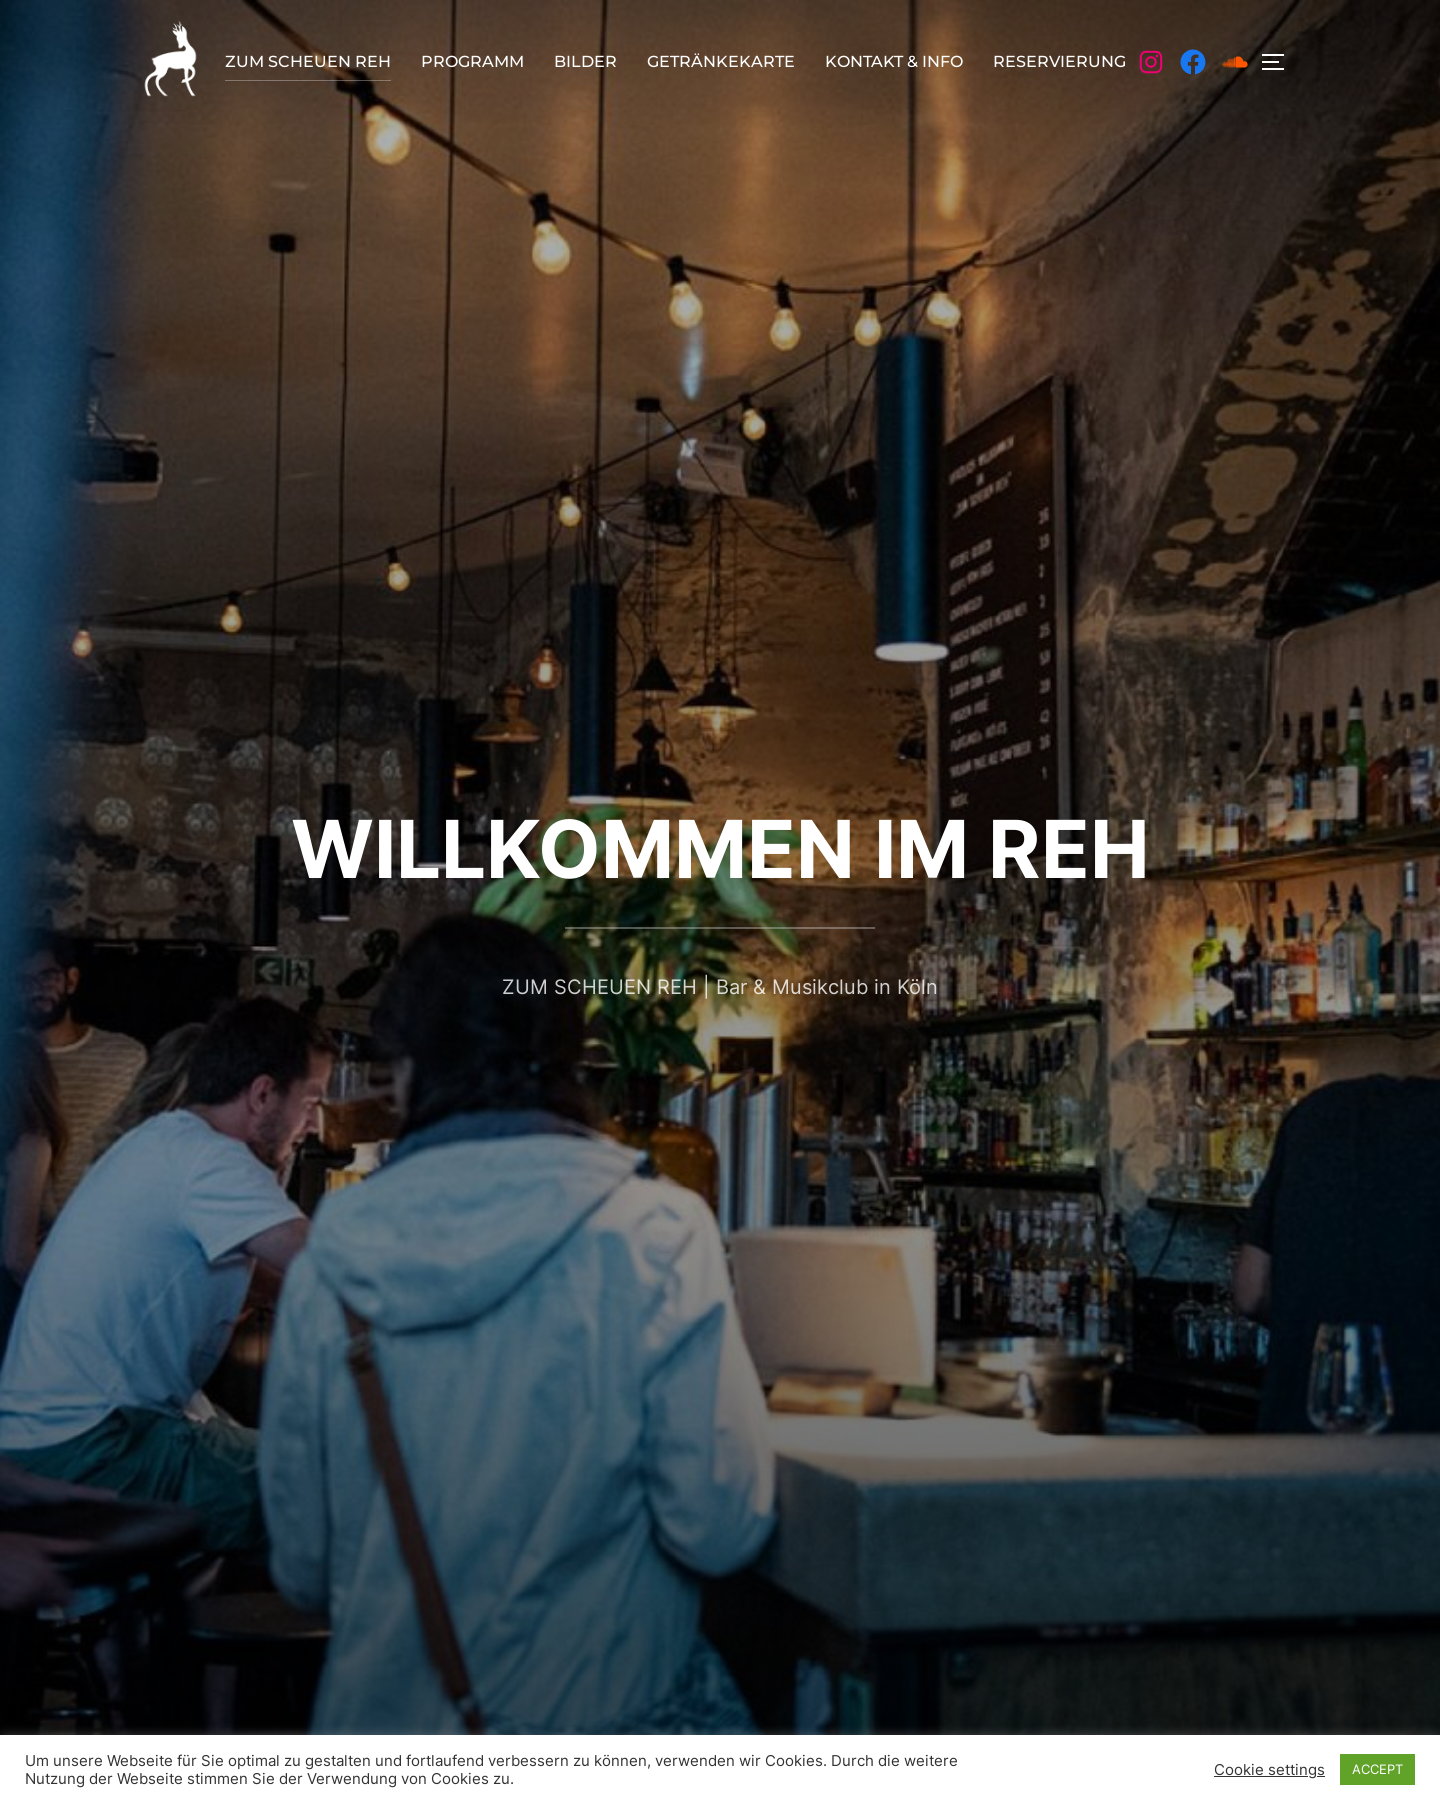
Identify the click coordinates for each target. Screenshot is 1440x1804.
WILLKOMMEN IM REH (720, 848)
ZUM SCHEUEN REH (308, 61)
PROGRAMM (472, 61)
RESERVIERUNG (1059, 61)
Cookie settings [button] (1269, 1770)
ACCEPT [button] (1377, 1769)
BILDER (585, 61)
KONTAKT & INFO (894, 61)
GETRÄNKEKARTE (721, 61)
